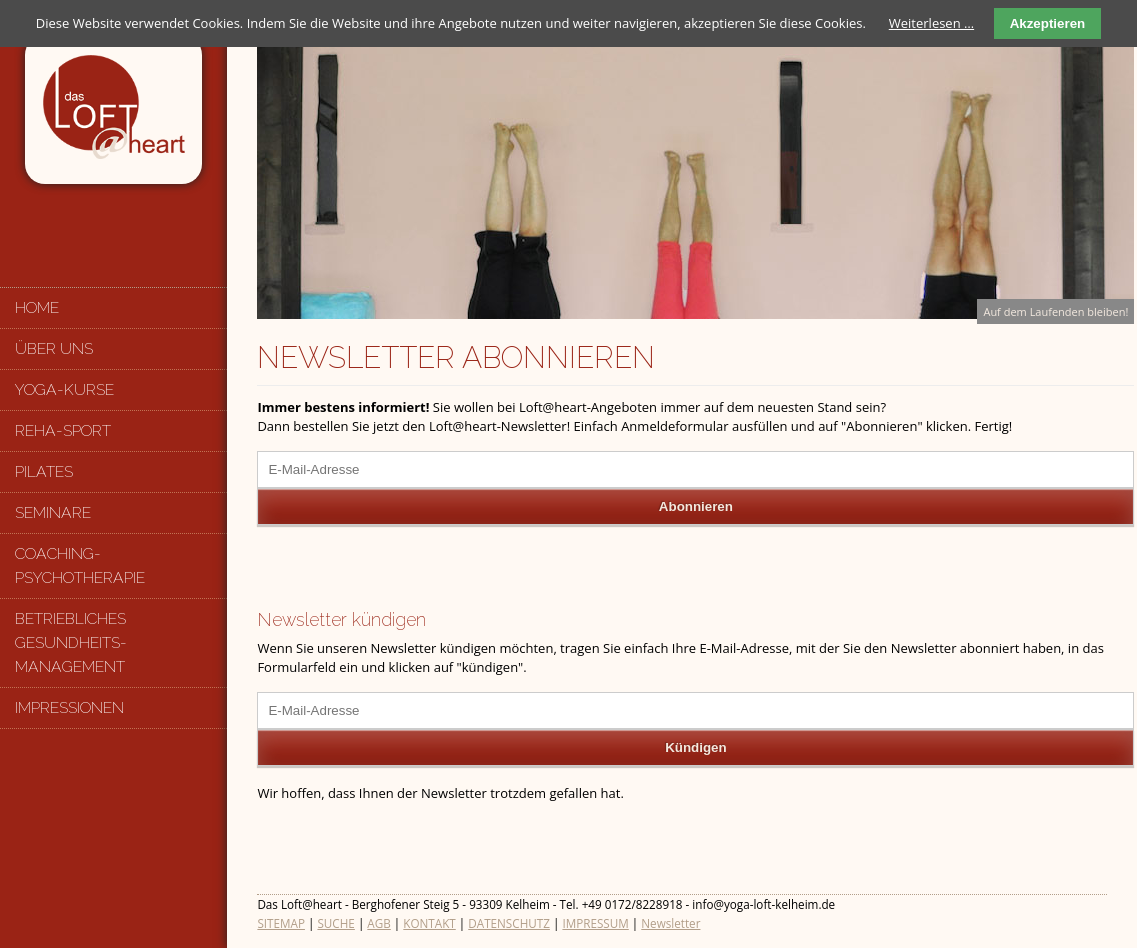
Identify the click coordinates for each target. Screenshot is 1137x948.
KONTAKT (429, 923)
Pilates (44, 471)
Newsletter (670, 923)
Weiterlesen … (931, 23)
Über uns (54, 348)
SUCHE (335, 923)
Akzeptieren (1048, 23)
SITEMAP (281, 923)
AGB (378, 923)
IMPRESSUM (595, 923)
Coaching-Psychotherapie (80, 565)
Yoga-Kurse (64, 389)
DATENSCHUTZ (509, 923)
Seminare (53, 512)
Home (37, 307)
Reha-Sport (63, 430)
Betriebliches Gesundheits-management (71, 642)
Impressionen (69, 707)
